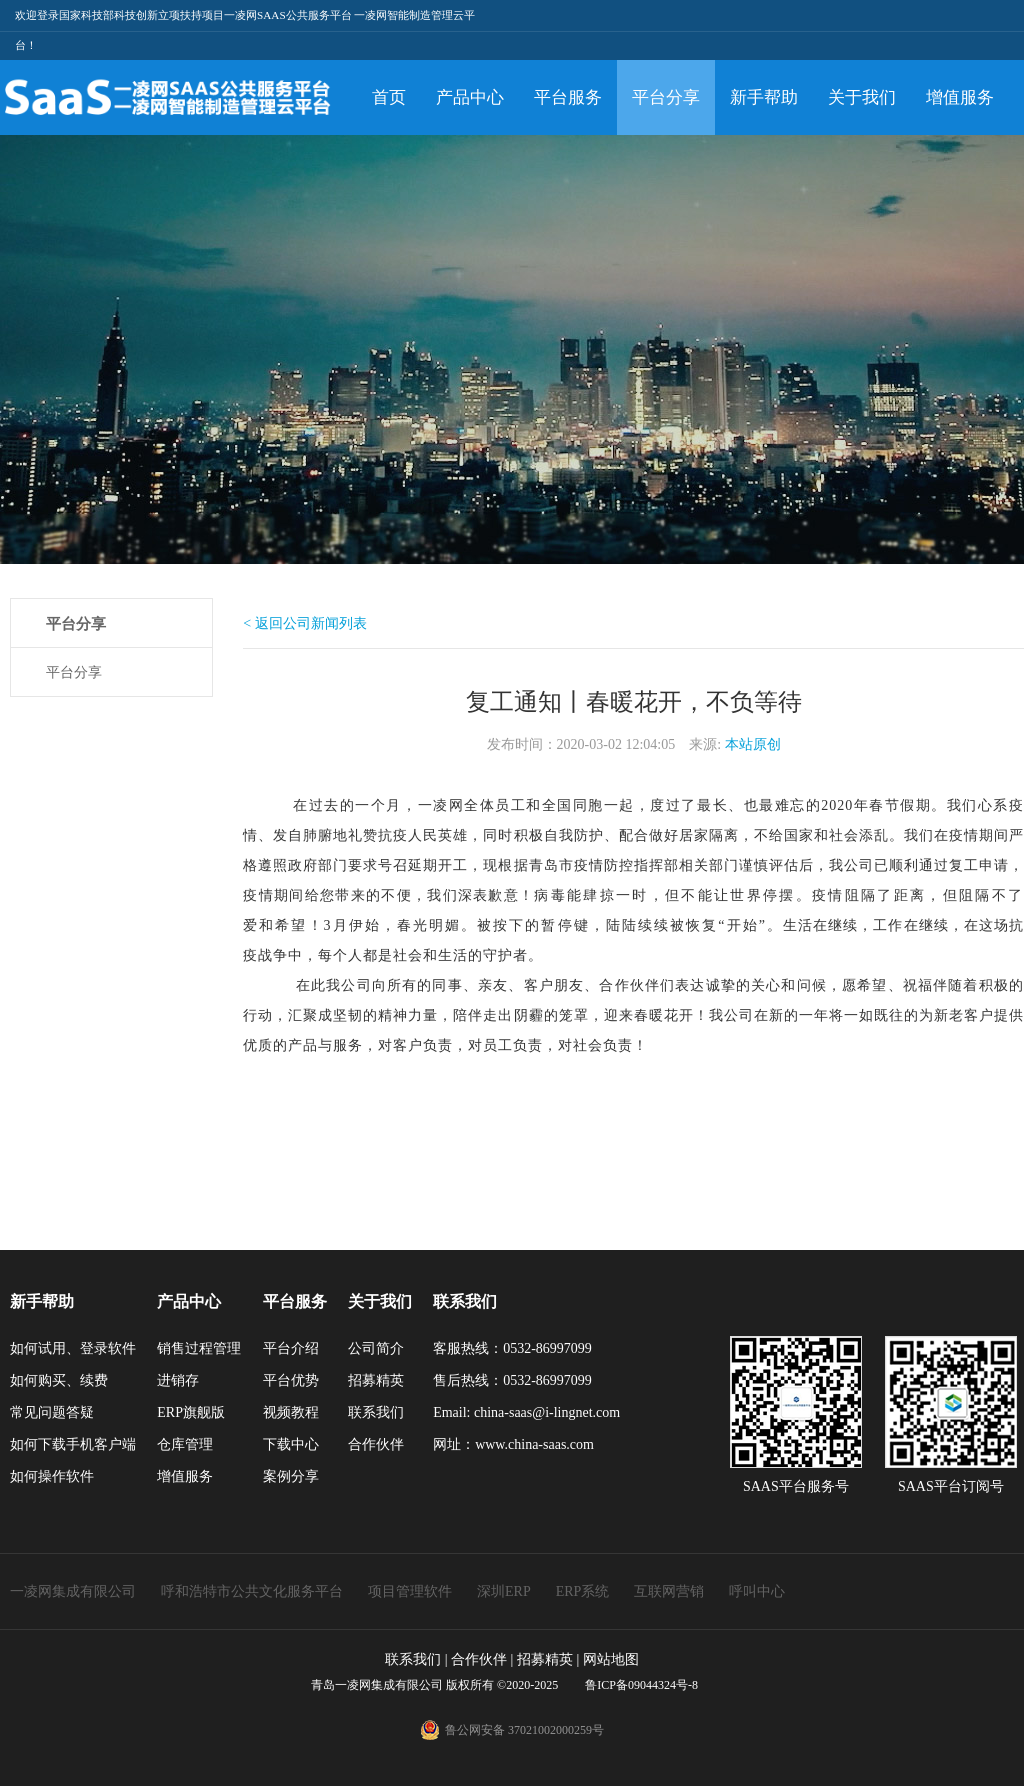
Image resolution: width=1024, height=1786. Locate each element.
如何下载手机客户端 (73, 1444)
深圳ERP (504, 1591)
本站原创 (753, 744)
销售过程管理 (199, 1348)
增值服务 (960, 97)
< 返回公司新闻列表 (304, 623)
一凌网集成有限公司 (73, 1591)
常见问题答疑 (52, 1412)
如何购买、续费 (59, 1380)
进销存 (178, 1380)
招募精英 (376, 1380)
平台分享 (666, 97)
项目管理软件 (410, 1591)
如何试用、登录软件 (73, 1348)
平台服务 (568, 97)
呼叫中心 (757, 1591)
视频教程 (291, 1412)
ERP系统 (583, 1591)
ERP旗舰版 (191, 1412)
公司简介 (376, 1348)
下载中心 (291, 1444)
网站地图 (611, 1659)
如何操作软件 (52, 1476)
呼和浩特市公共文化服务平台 (252, 1591)
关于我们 (862, 97)
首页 (389, 97)
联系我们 (376, 1412)
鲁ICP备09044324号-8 (640, 1685)
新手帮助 (764, 97)
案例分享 (291, 1476)
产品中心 (470, 97)
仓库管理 (185, 1444)
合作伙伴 (376, 1444)
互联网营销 (669, 1591)
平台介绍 (291, 1348)
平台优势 (291, 1380)
